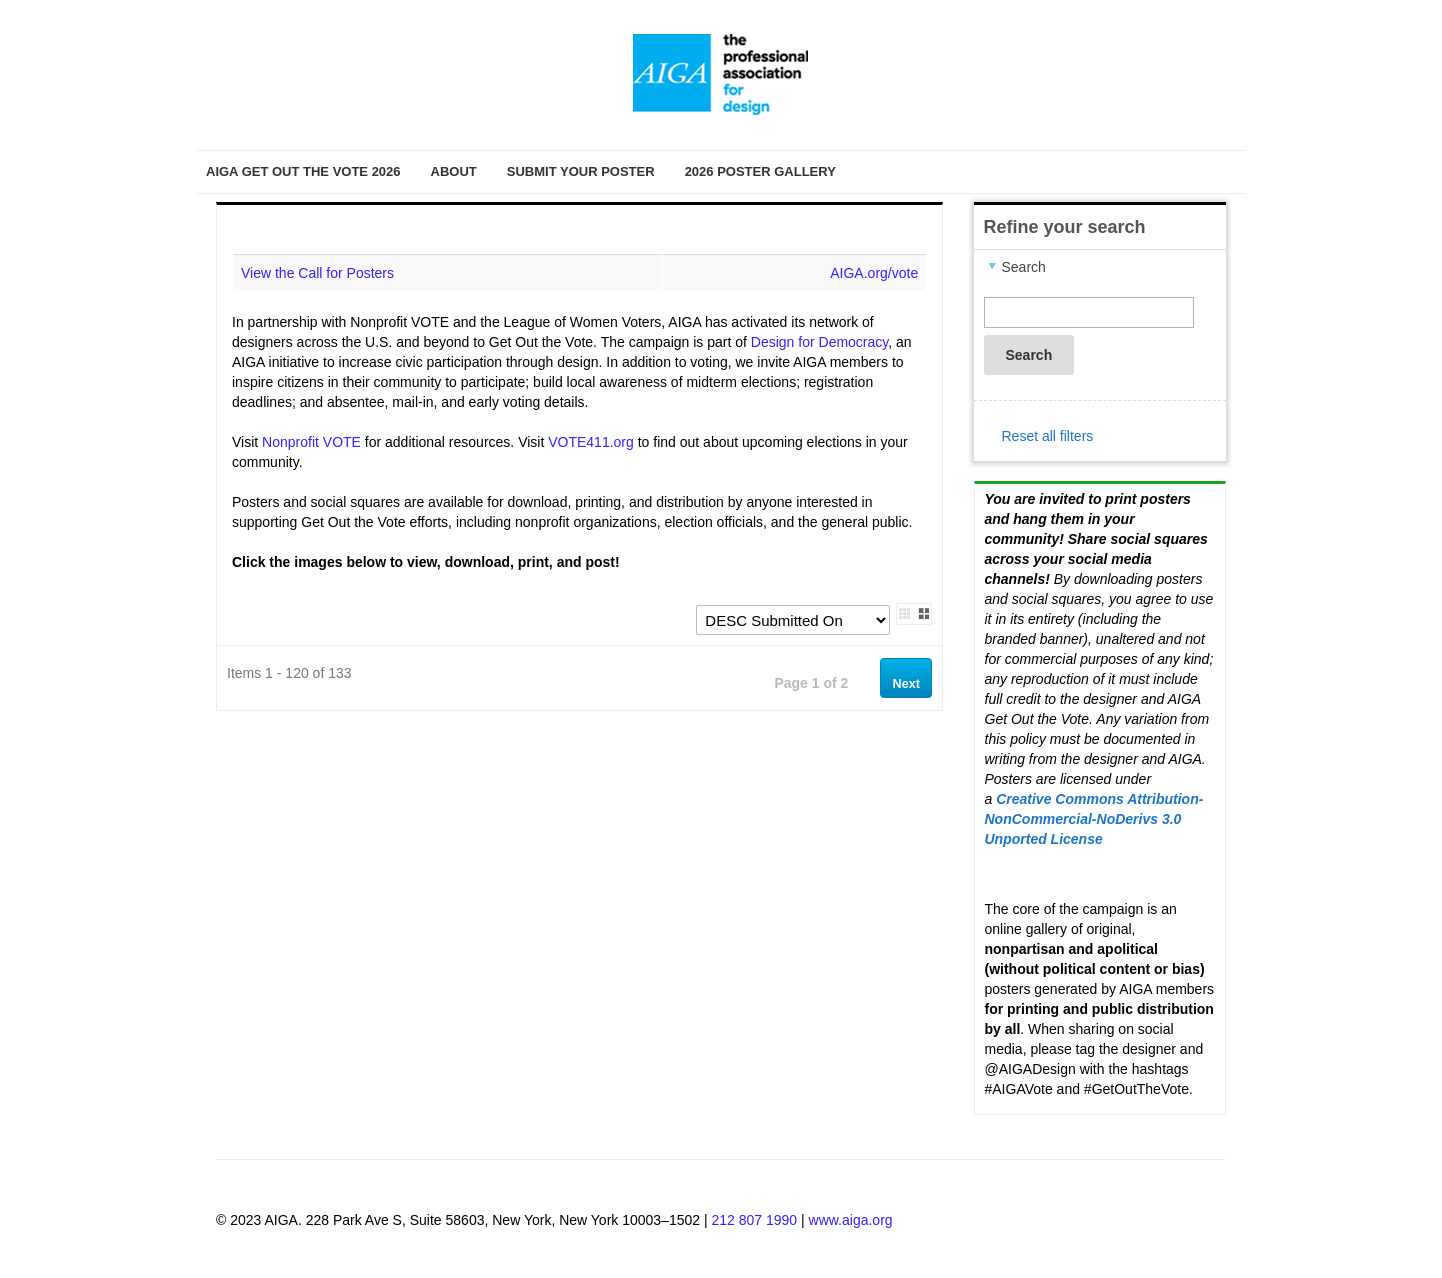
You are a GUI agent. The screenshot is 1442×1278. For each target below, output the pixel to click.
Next (906, 684)
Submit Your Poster (581, 171)
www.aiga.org (851, 1220)
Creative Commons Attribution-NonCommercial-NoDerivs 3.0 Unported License (1094, 819)
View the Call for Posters (317, 273)
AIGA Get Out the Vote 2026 (303, 171)
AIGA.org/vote (874, 273)
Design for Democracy (819, 342)
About (454, 171)
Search (1029, 355)
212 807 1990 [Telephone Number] (754, 1220)
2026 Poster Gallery (760, 171)
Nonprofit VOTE (311, 442)
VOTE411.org (591, 442)
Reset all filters (1048, 436)
